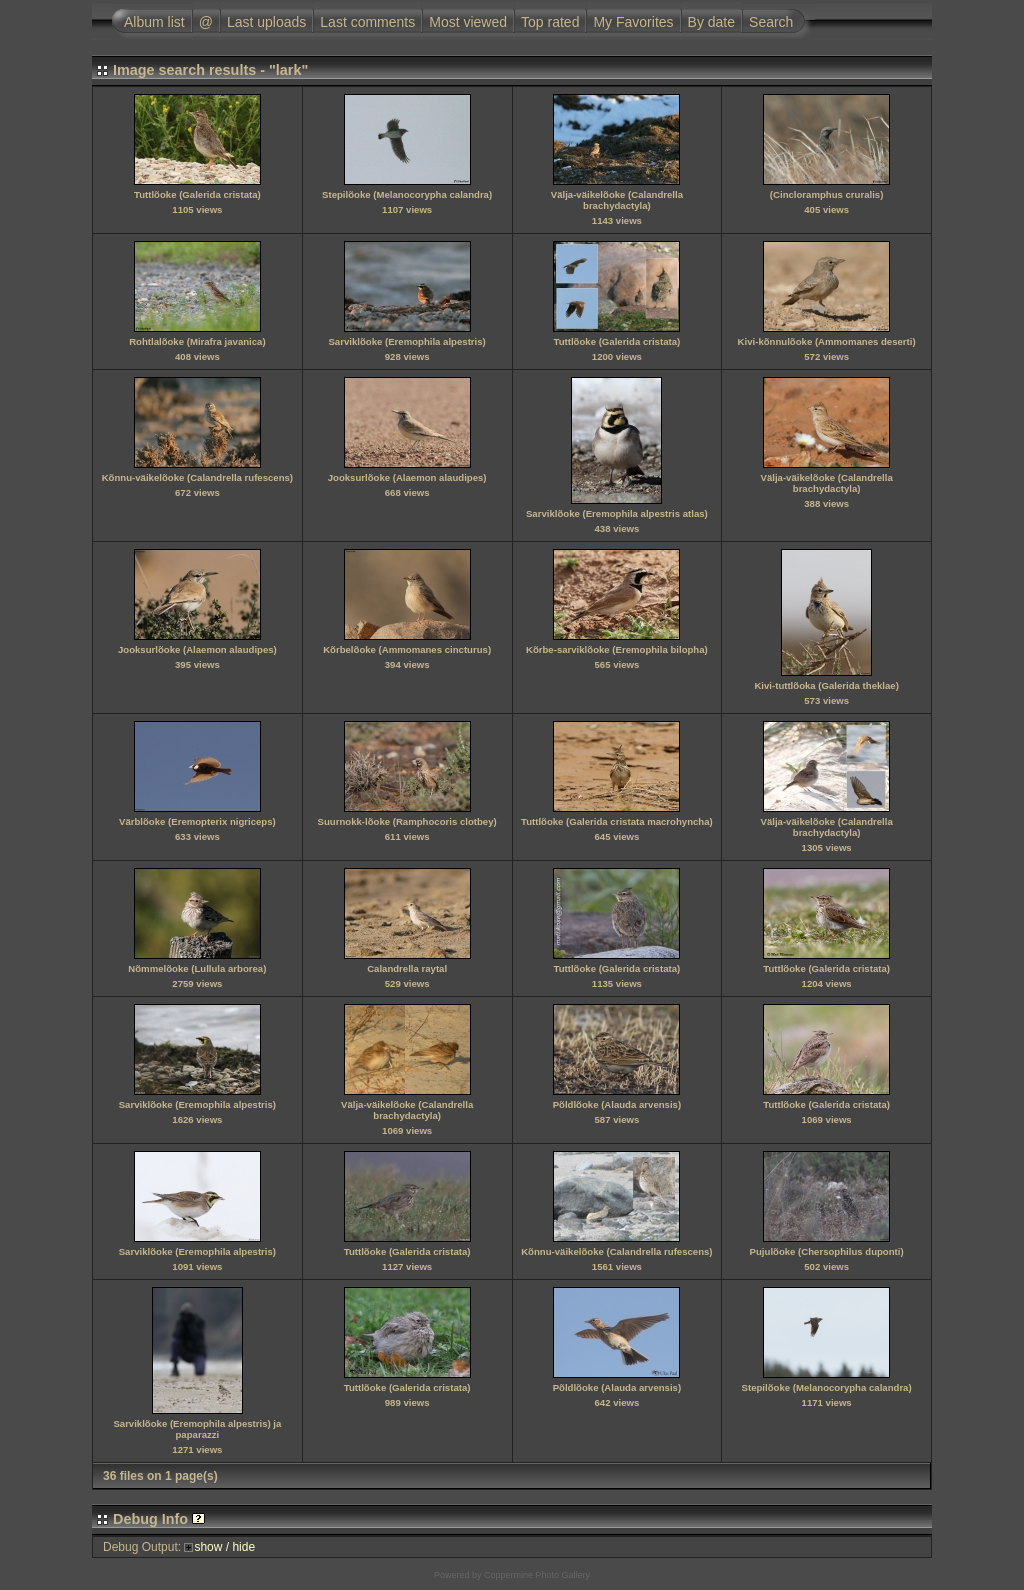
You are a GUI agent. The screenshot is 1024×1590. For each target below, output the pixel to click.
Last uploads (266, 22)
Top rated (550, 22)
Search (771, 22)
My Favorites (633, 22)
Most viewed (468, 22)
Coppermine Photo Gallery (537, 1575)
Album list (154, 22)
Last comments (367, 22)
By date (711, 22)
